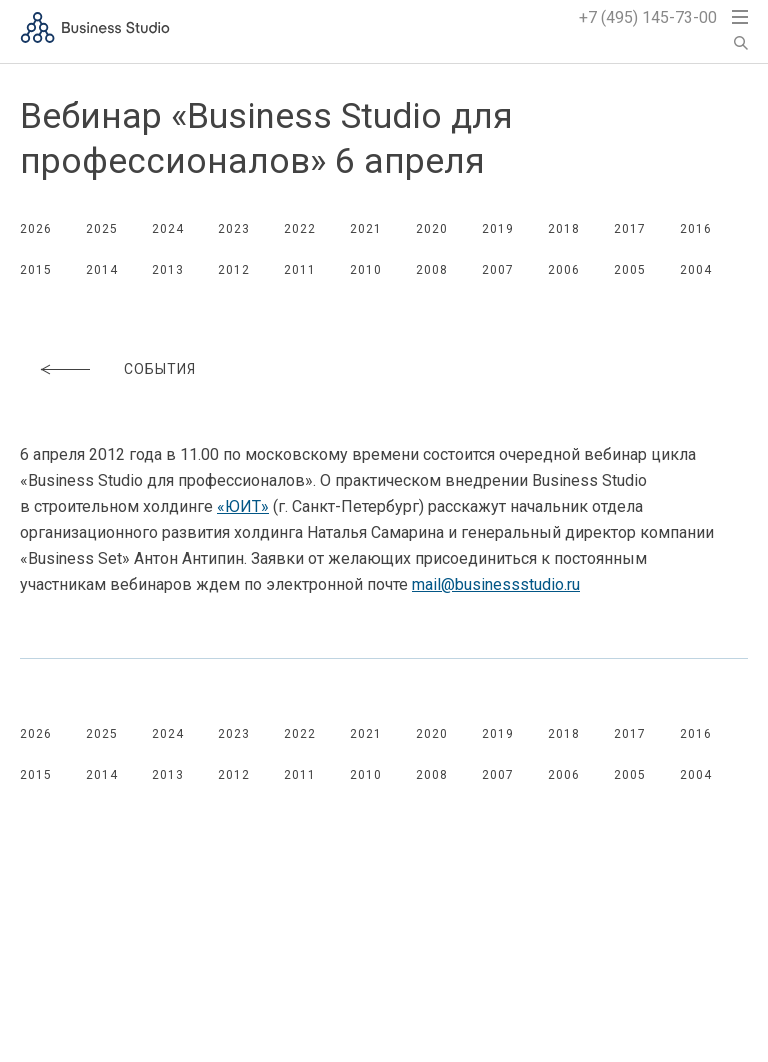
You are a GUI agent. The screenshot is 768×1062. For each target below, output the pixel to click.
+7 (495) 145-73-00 (648, 17)
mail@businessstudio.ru (496, 584)
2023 (234, 229)
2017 (630, 229)
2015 (36, 270)
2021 (366, 229)
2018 (564, 229)
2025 (102, 229)
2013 (168, 270)
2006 (564, 270)
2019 (498, 229)
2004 (696, 270)
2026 (36, 229)
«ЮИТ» (243, 506)
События (160, 369)
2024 (168, 229)
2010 (366, 270)
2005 (630, 270)
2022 (300, 229)
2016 (696, 229)
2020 (432, 229)
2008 (432, 270)
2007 (498, 270)
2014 (102, 270)
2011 (300, 270)
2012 (234, 270)
